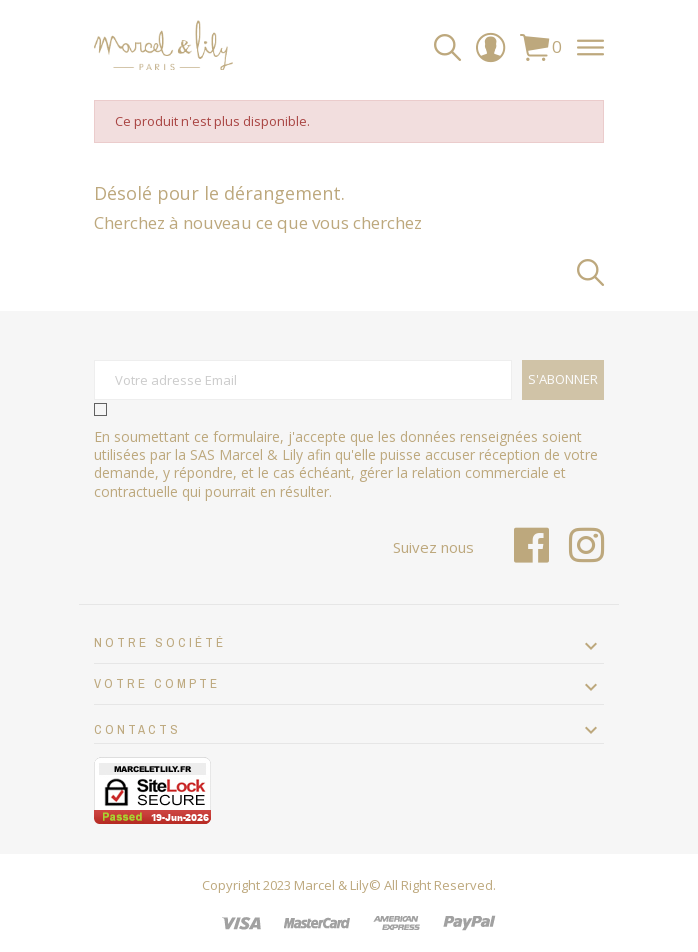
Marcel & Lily (331, 885)
